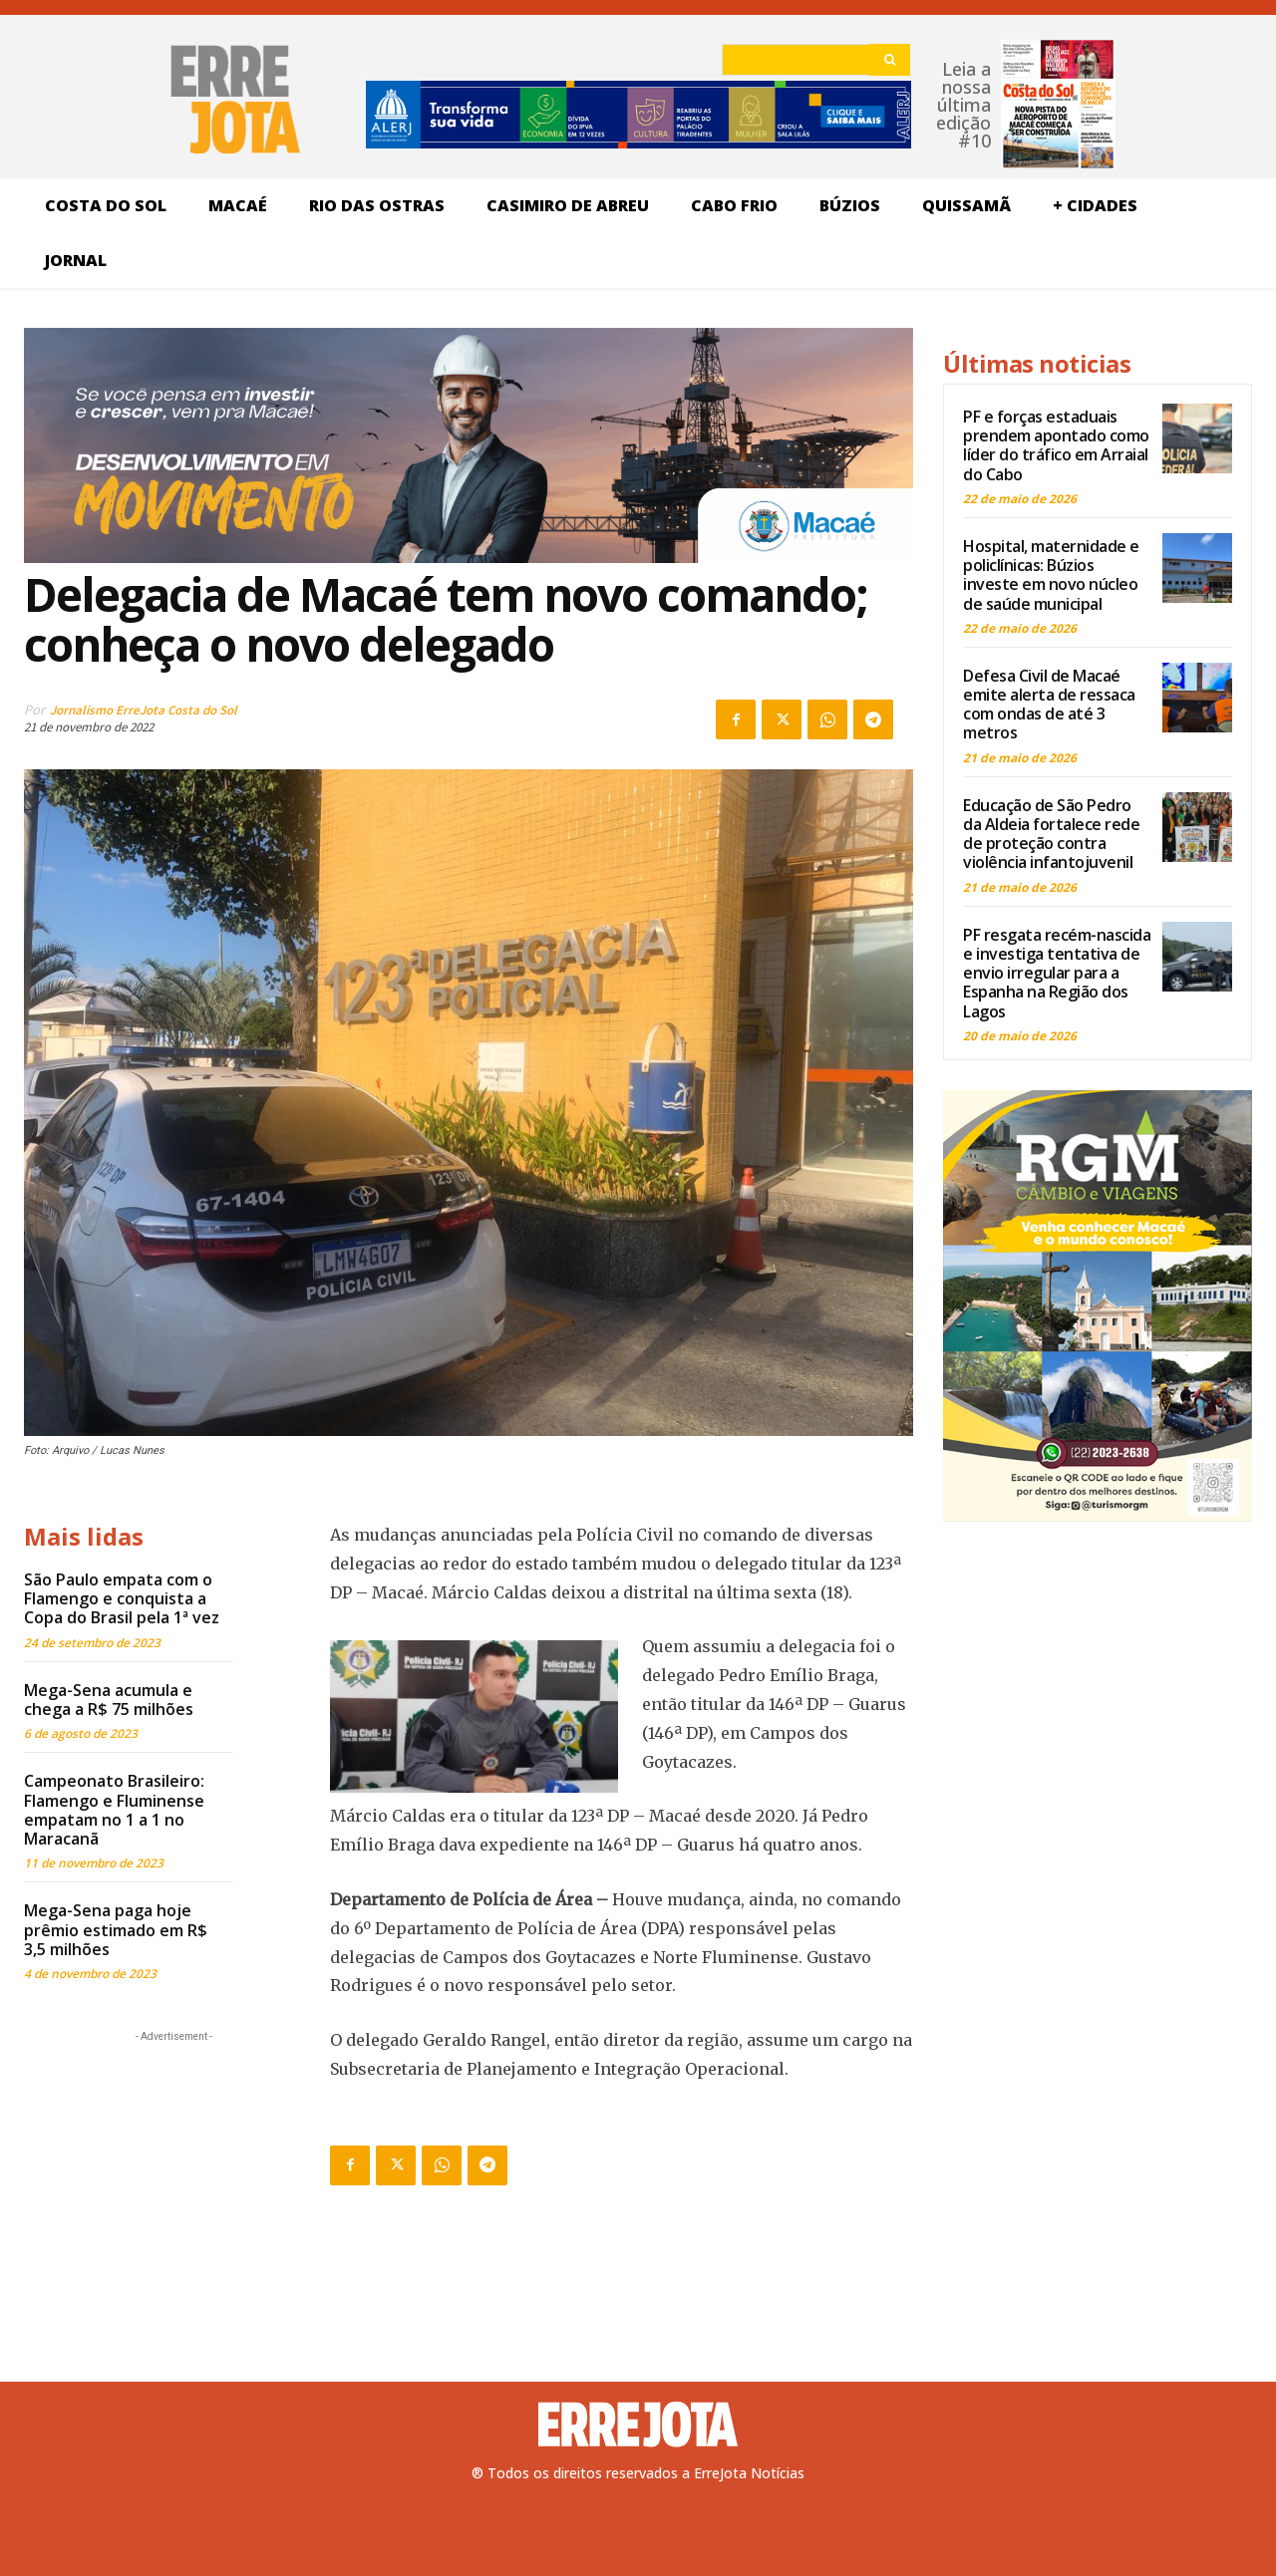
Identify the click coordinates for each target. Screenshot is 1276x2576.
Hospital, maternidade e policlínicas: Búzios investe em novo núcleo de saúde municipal (1051, 575)
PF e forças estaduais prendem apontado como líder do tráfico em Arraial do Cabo (1056, 445)
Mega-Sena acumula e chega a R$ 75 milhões (108, 1699)
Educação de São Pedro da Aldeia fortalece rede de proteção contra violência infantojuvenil (1051, 834)
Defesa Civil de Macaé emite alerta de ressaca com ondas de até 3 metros (1049, 704)
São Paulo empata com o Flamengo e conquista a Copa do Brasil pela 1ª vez (121, 1598)
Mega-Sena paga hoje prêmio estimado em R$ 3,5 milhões (115, 1929)
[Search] (889, 60)
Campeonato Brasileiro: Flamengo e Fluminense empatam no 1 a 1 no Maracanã (114, 1810)
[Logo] (638, 2424)
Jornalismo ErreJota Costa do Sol (143, 710)
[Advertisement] (173, 2171)
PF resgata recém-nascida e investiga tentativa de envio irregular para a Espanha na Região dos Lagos (1056, 973)
